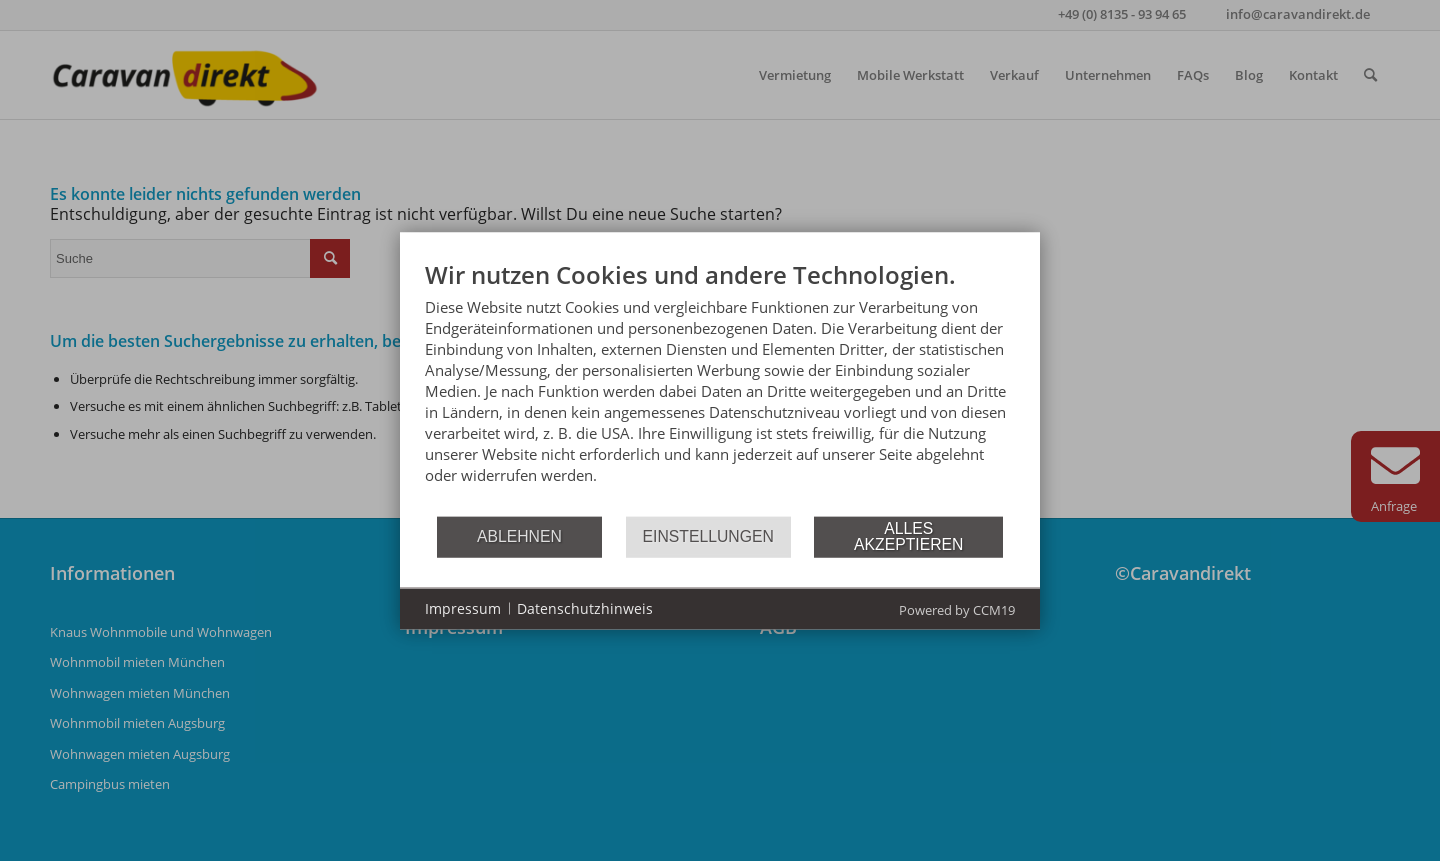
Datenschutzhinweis (585, 608)
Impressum (463, 608)
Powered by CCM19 (957, 609)
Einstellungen (708, 536)
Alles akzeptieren (908, 536)
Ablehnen (519, 536)
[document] (720, 386)
